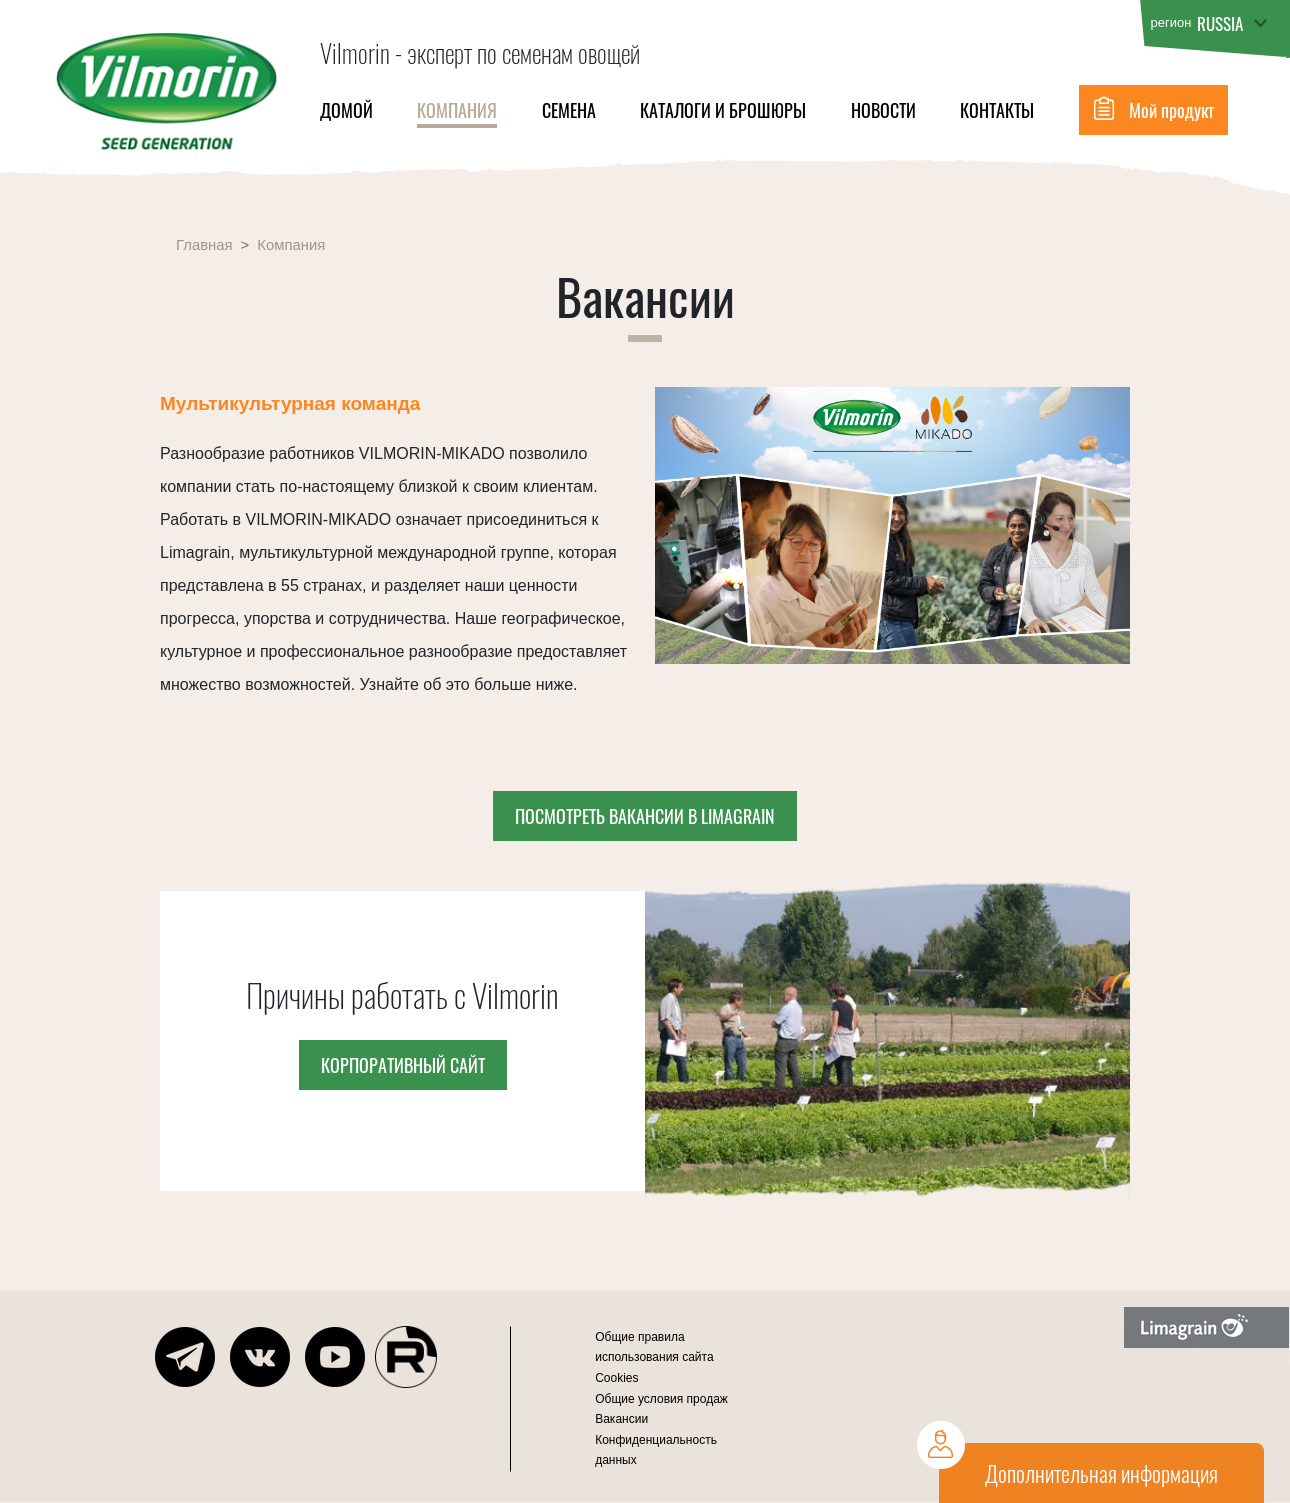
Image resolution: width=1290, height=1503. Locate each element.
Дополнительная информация (1101, 1473)
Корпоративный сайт (403, 1065)
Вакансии (621, 1419)
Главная (204, 245)
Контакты (997, 110)
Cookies (616, 1378)
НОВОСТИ (883, 110)
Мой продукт (1171, 110)
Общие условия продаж (661, 1399)
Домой (346, 110)
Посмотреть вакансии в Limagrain (645, 816)
